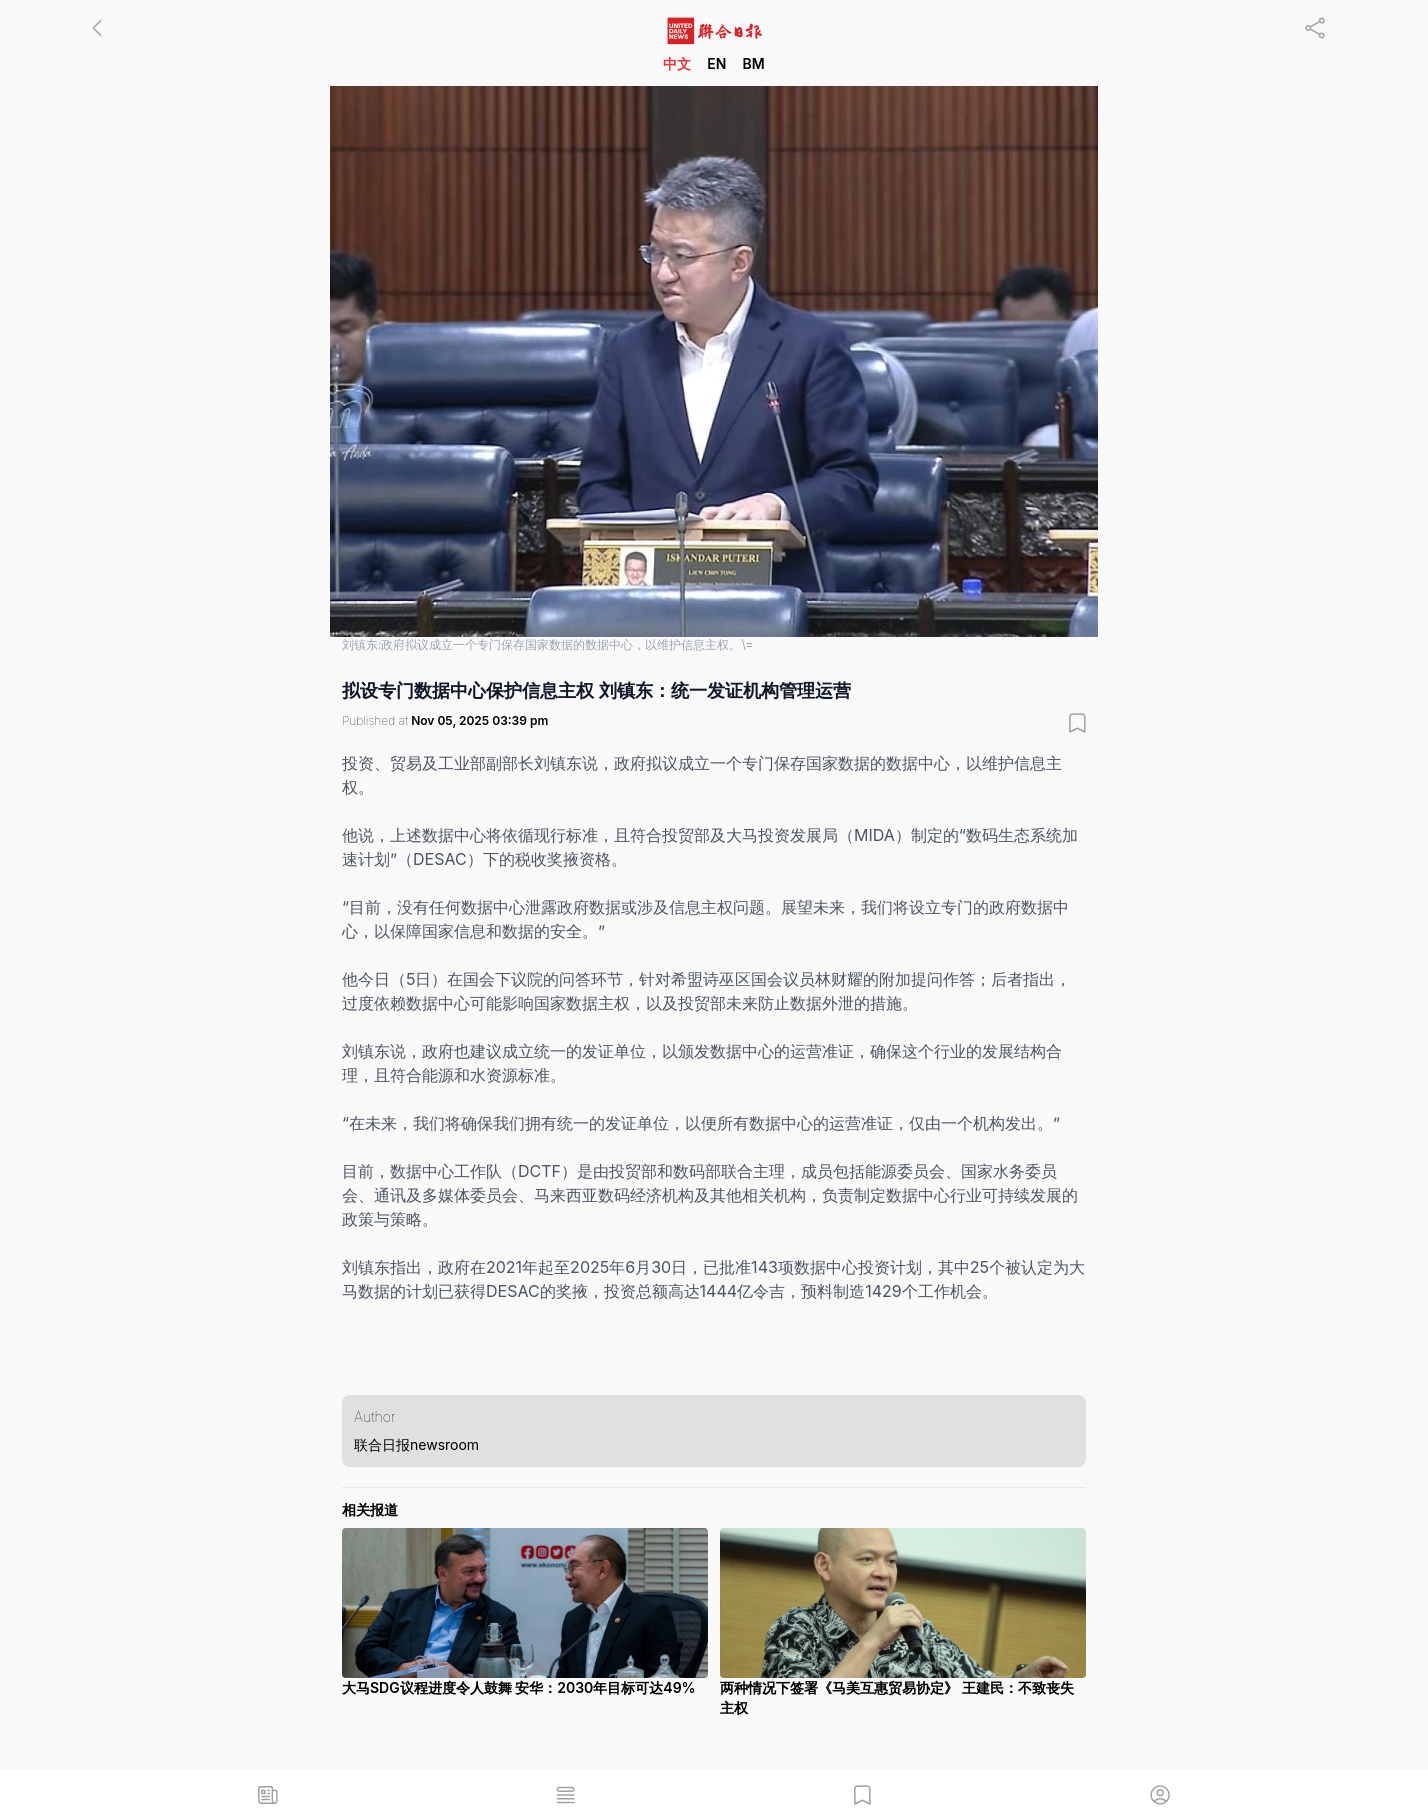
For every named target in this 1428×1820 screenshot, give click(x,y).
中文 (677, 63)
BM (753, 63)
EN (716, 63)
